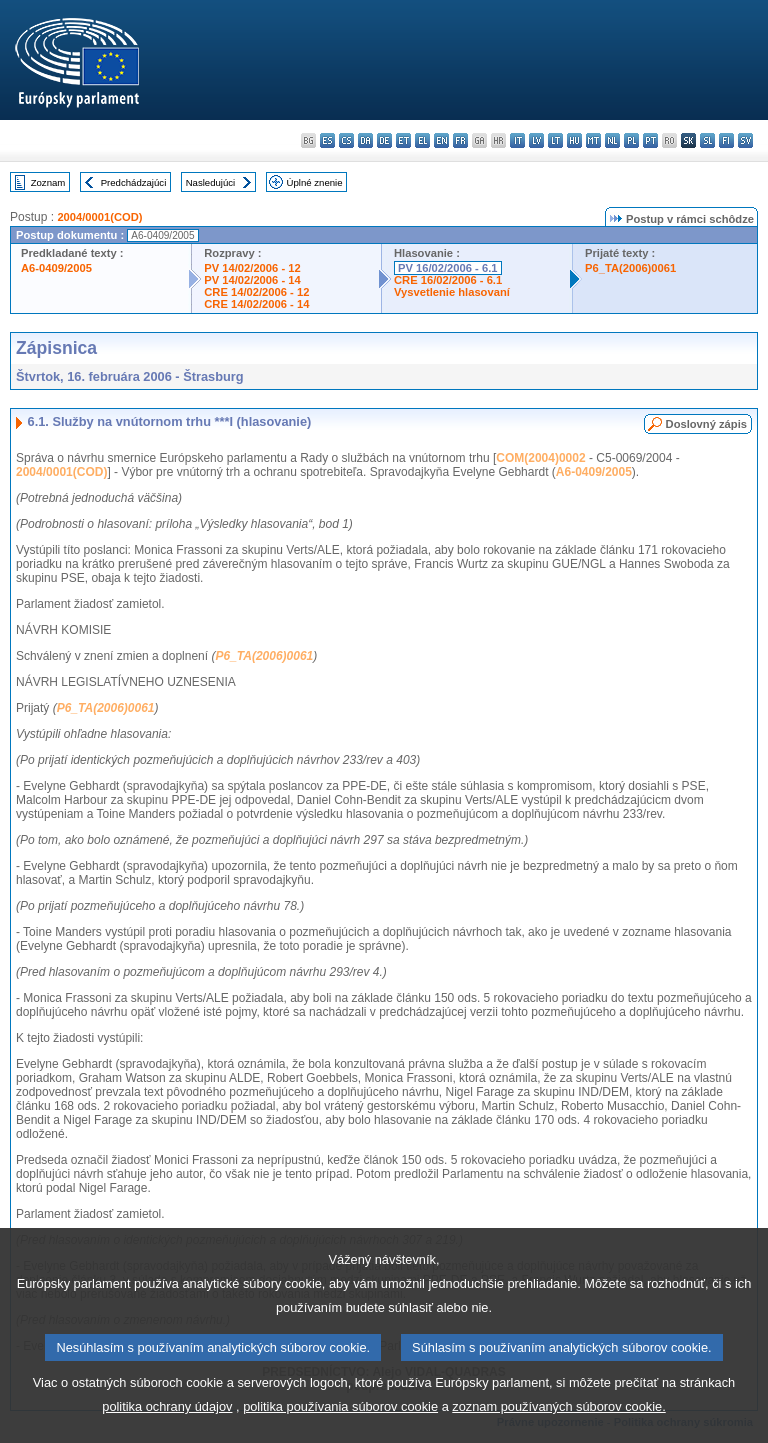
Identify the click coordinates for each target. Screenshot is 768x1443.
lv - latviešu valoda (536, 140)
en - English (441, 140)
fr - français (460, 140)
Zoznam (48, 182)
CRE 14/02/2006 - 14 (256, 304)
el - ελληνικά (422, 140)
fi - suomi (726, 140)
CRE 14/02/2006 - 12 (256, 292)
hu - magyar (574, 140)
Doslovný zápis (706, 424)
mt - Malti (593, 140)
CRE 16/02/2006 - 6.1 (448, 280)
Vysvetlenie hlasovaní (452, 292)
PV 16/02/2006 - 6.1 (448, 268)
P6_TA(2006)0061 (630, 268)
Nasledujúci (211, 182)
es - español (327, 140)
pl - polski (631, 140)
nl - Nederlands (612, 140)
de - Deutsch (384, 140)
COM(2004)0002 (540, 458)
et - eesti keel (403, 140)
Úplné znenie (315, 182)
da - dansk (365, 140)
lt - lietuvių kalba (555, 140)
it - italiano (517, 140)
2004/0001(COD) (99, 217)
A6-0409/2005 (56, 268)
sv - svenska (745, 140)
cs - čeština (346, 140)
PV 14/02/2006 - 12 (252, 268)
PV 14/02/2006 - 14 (252, 280)
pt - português (650, 140)
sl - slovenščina (707, 140)
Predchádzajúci (134, 182)
